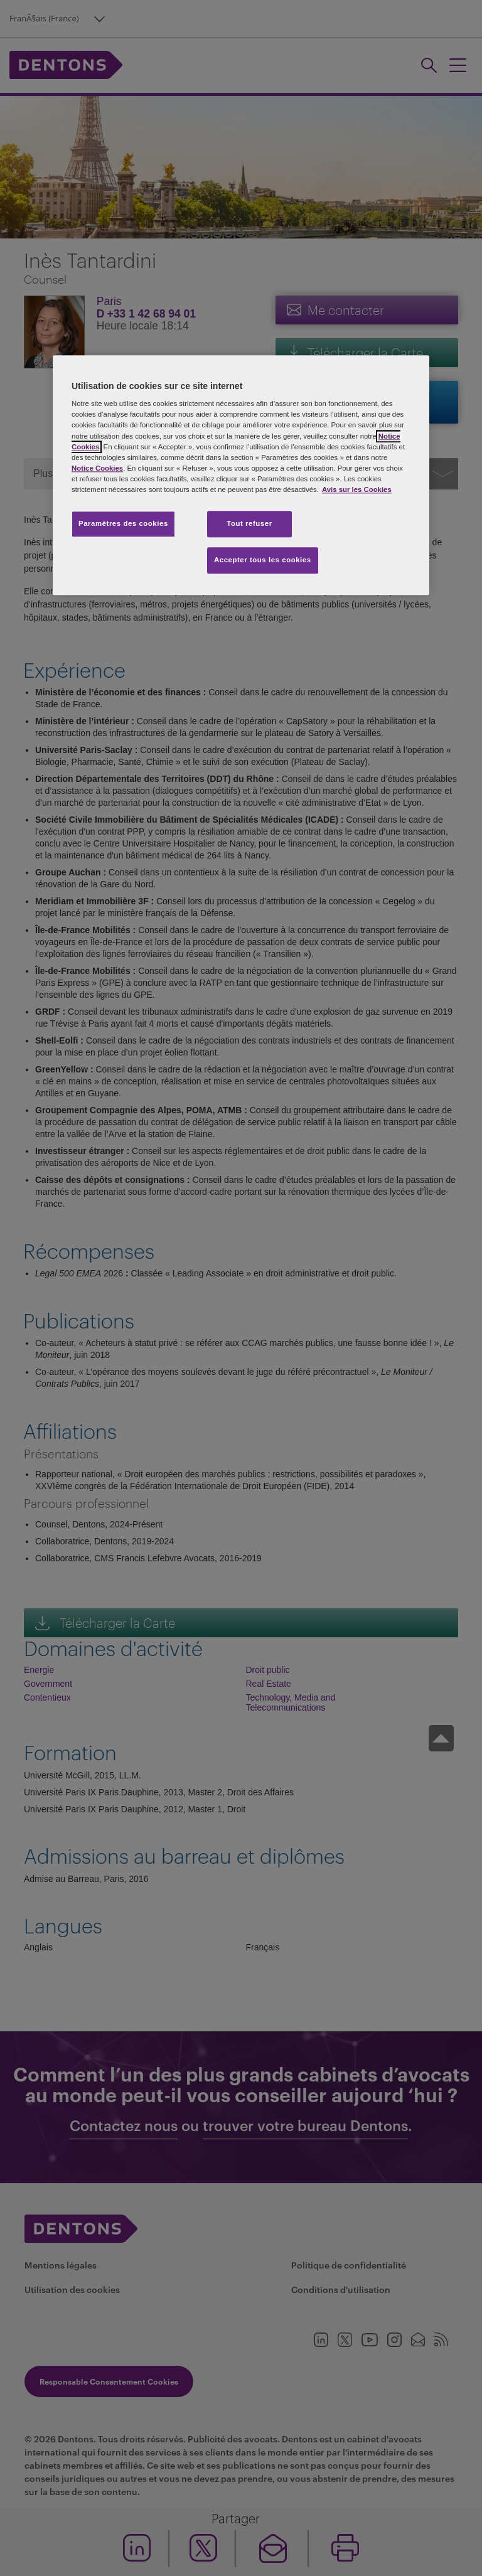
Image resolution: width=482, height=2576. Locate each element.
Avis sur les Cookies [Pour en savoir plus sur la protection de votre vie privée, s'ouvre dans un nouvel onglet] (357, 489)
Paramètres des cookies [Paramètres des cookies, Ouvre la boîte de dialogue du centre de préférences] (123, 523)
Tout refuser (249, 523)
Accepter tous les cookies (262, 560)
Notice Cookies (97, 468)
